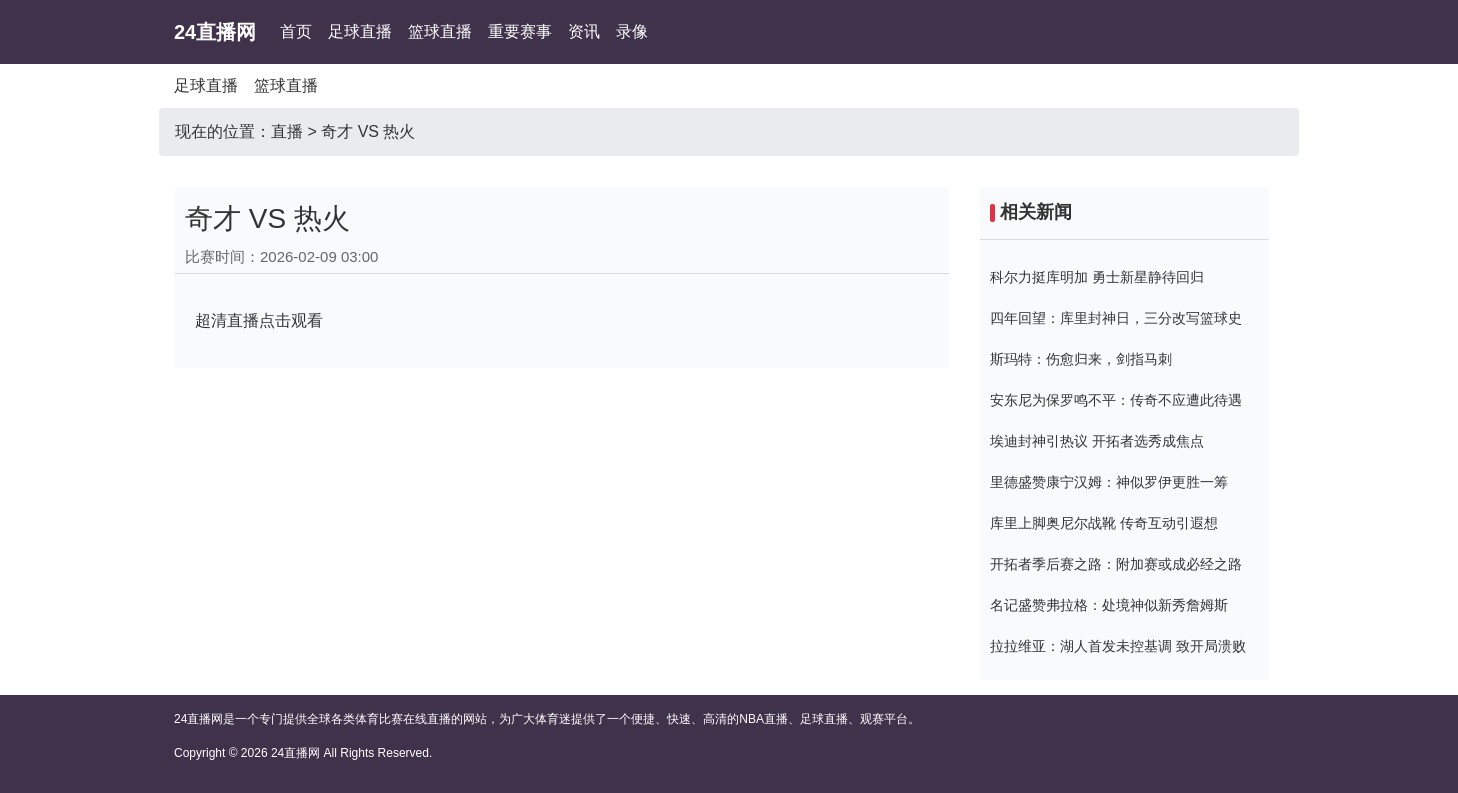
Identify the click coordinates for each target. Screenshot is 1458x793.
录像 (632, 31)
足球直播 (360, 31)
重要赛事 (520, 31)
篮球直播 (440, 31)
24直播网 (215, 32)
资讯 (584, 31)
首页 (296, 31)
